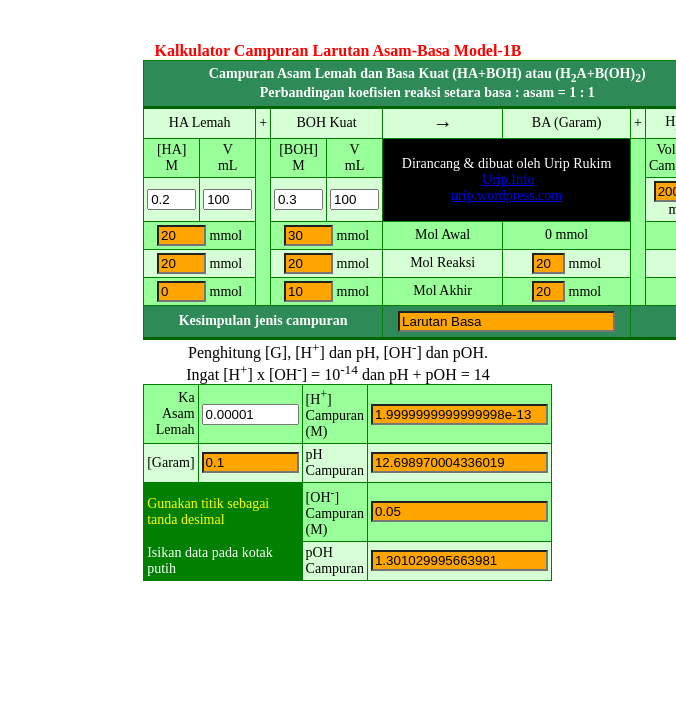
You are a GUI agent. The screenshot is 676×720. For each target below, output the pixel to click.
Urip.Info (508, 179)
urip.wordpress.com (506, 195)
